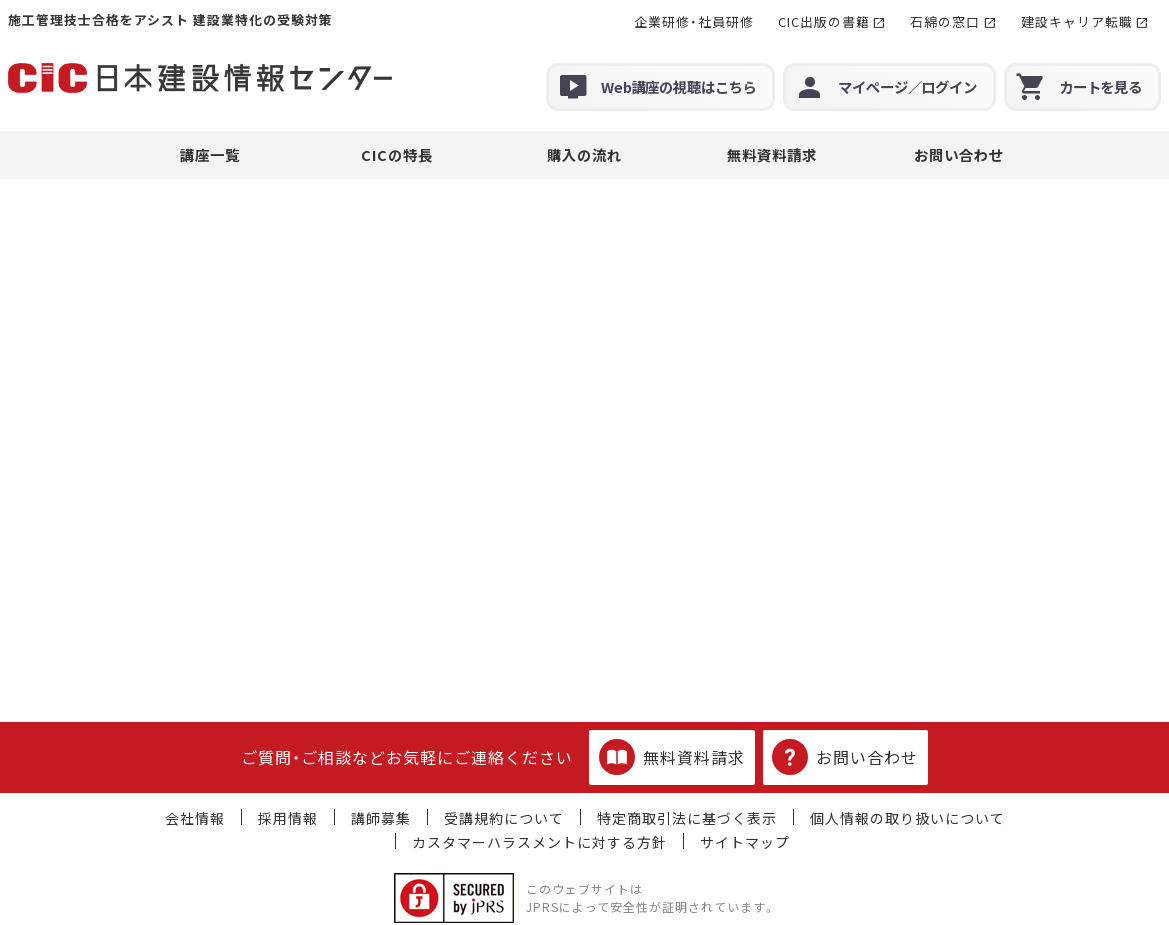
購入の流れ (584, 154)
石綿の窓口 (945, 21)
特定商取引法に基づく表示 (687, 818)
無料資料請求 (772, 154)
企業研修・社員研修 (694, 21)
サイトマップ (745, 842)
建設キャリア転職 (1077, 21)
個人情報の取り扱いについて (907, 818)
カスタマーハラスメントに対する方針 (539, 842)
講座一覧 (210, 154)
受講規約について (504, 818)
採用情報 (288, 818)
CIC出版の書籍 (824, 21)
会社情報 (195, 818)
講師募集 (381, 818)
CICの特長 (397, 154)
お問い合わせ (959, 154)
